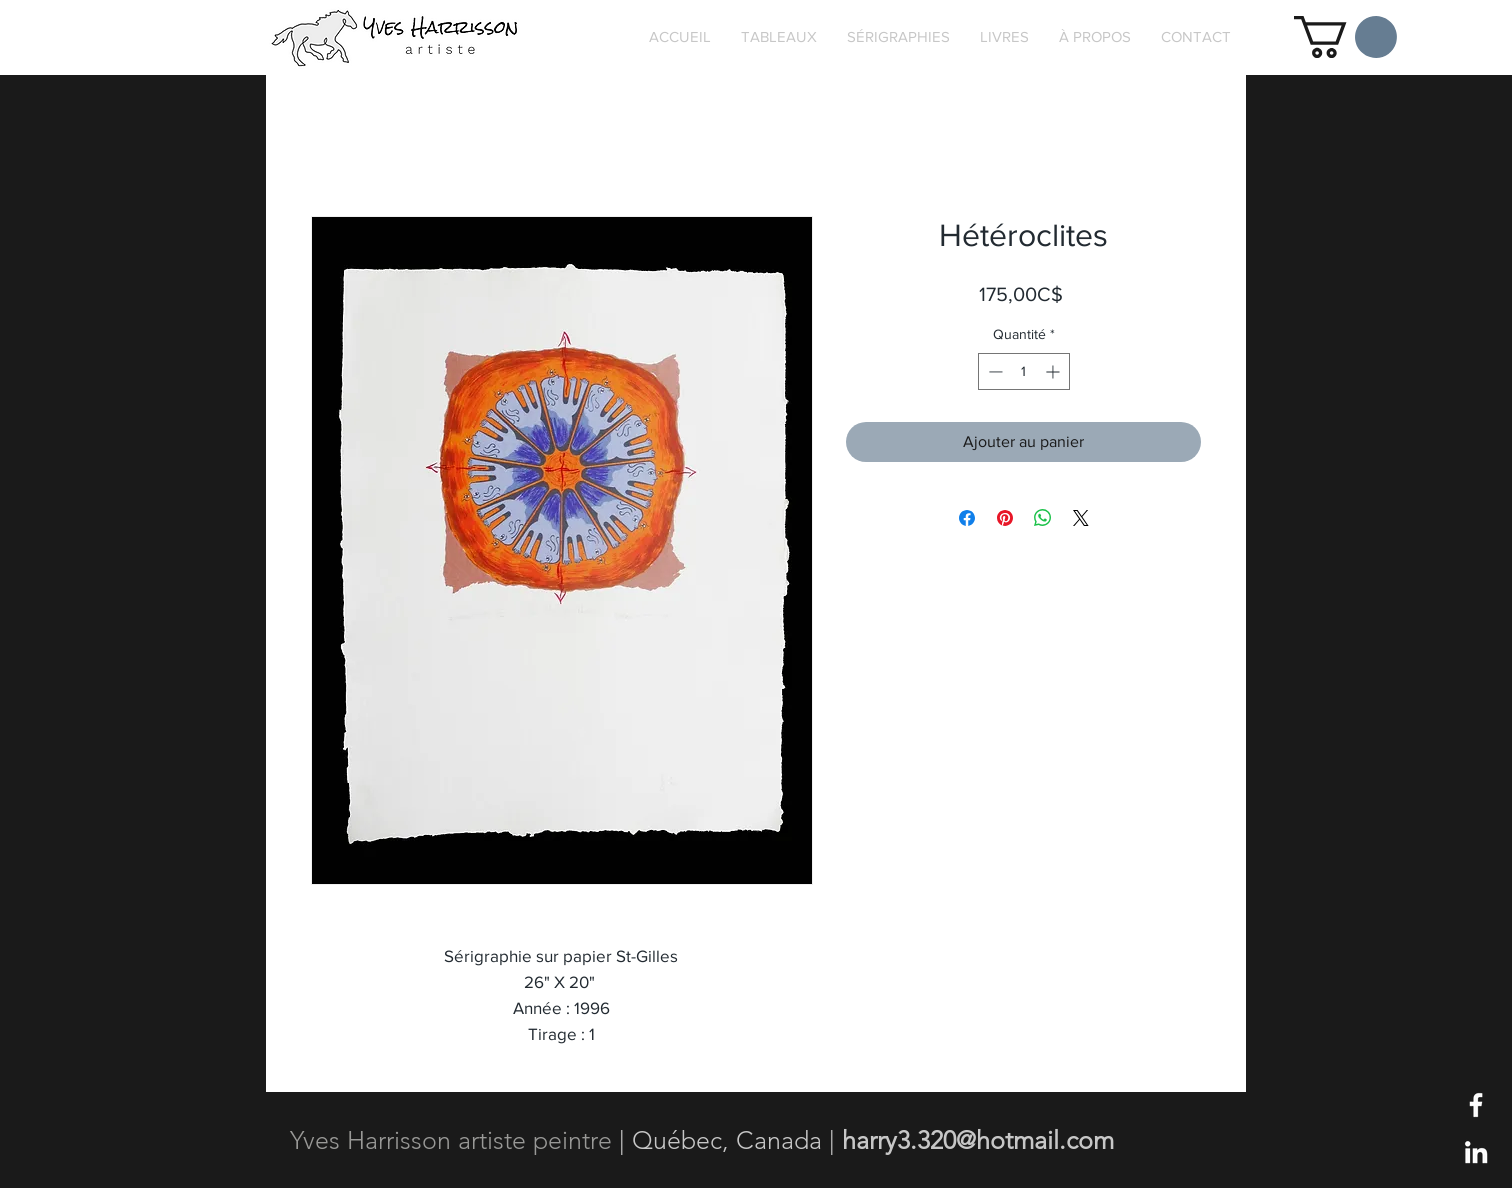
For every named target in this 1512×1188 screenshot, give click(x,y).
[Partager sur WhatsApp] (1043, 518)
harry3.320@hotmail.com (978, 1140)
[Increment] (1054, 371)
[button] (1345, 37)
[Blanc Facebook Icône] (1476, 1105)
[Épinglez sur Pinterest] (1005, 518)
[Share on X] (1081, 518)
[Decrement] (993, 371)
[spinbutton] (1024, 371)
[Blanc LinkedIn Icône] (1476, 1152)
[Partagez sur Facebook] (967, 518)
